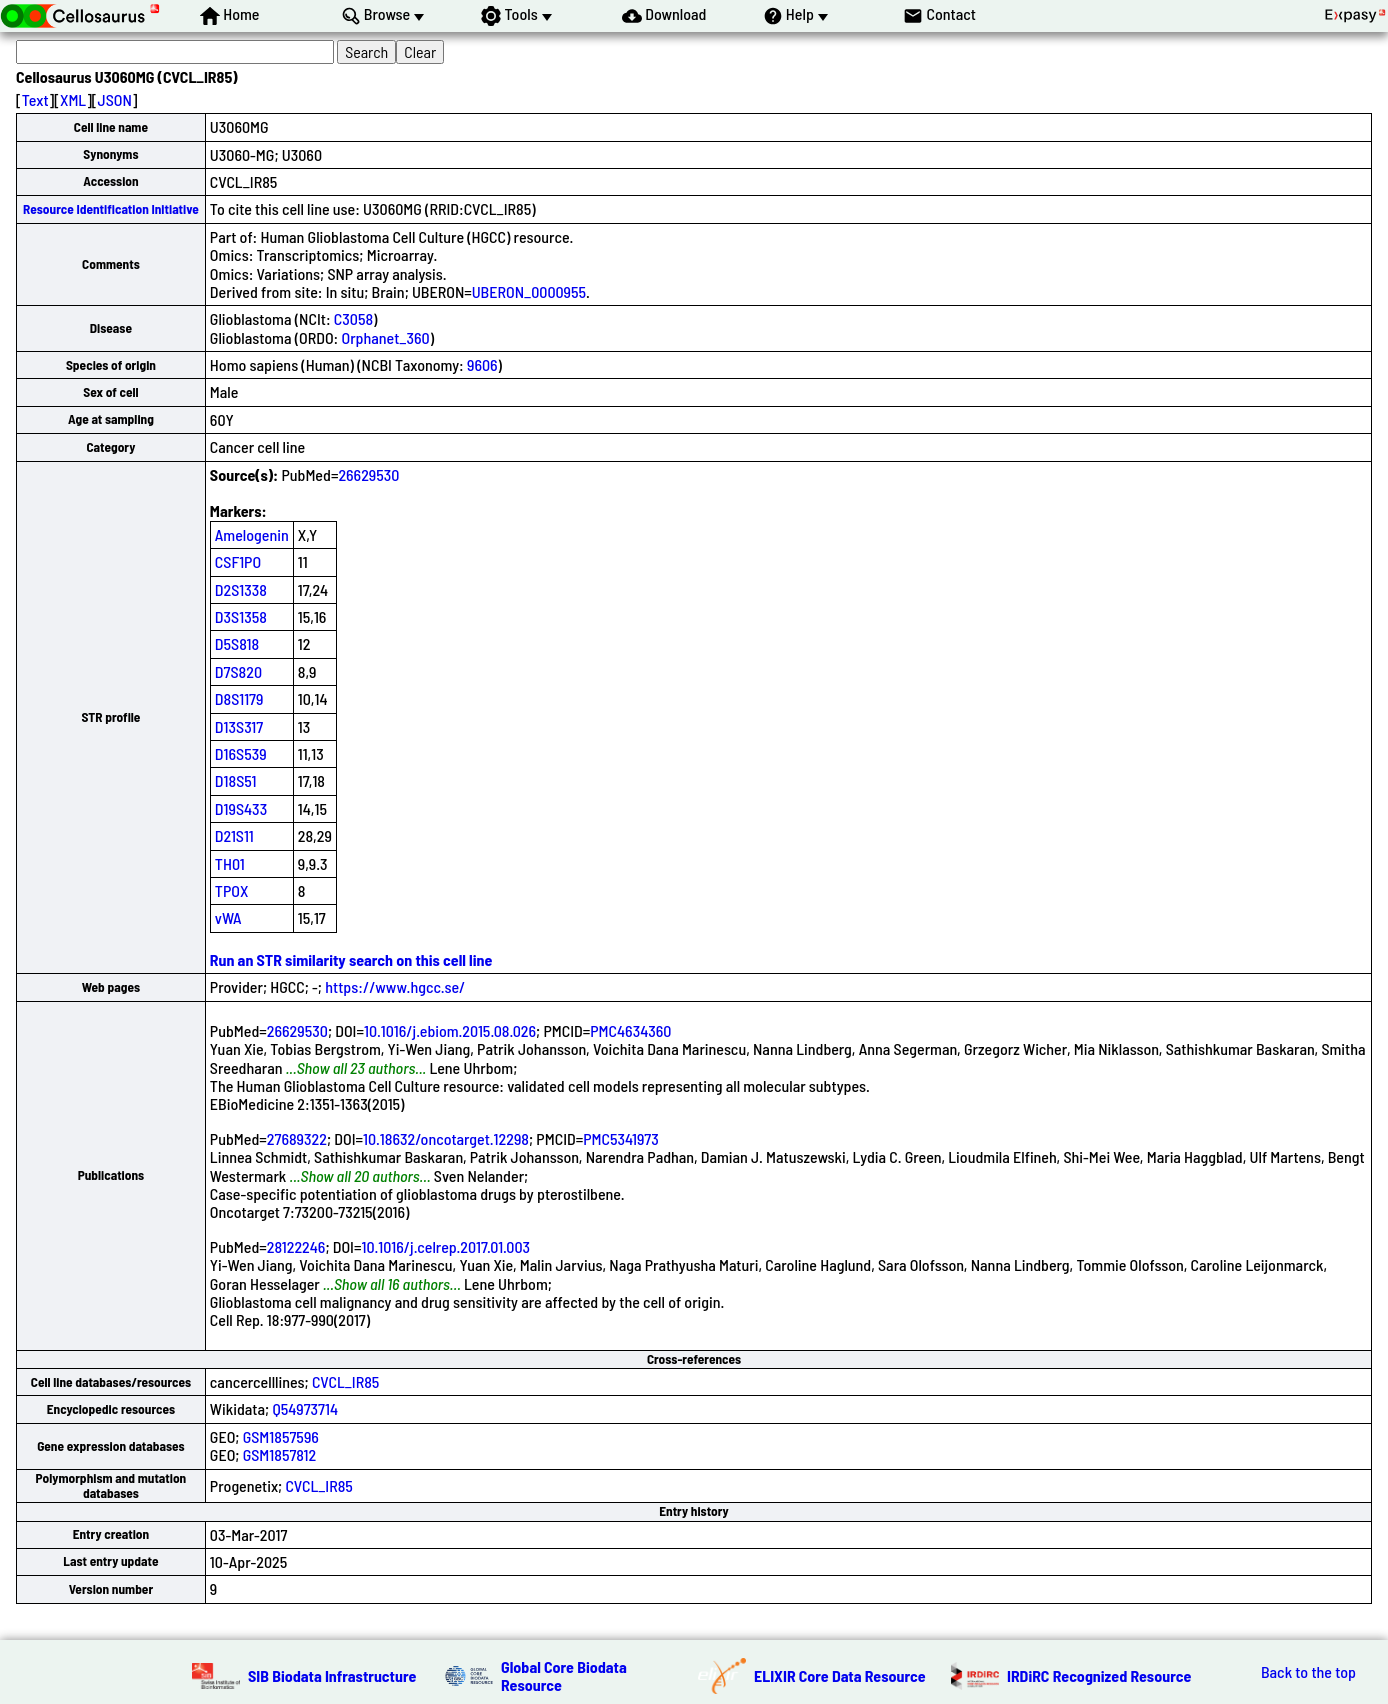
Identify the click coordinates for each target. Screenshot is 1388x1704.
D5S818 (237, 643)
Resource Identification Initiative (111, 209)
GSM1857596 (281, 1436)
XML (73, 99)
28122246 (296, 1246)
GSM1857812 (280, 1454)
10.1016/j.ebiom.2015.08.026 (450, 1030)
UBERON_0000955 (529, 291)
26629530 (368, 474)
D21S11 (234, 835)
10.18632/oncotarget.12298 (446, 1138)
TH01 (230, 863)
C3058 (353, 318)
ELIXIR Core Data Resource (840, 1675)
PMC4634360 (630, 1030)
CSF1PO (238, 561)
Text (35, 99)
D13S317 (239, 726)
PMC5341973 (621, 1138)
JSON (115, 99)
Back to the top (1308, 1672)
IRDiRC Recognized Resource (1099, 1675)
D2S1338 (241, 589)
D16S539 (241, 753)
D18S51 (236, 780)
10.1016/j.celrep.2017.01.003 (445, 1246)
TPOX (232, 890)
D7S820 (238, 671)
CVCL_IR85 (346, 1381)
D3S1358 (241, 616)
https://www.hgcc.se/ (395, 986)
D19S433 (241, 808)
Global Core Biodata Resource (564, 1675)
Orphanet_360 (385, 337)
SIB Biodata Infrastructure (332, 1675)
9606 (482, 364)
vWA (228, 917)
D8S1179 (239, 698)
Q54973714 (305, 1408)
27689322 (297, 1138)
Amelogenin (252, 534)
